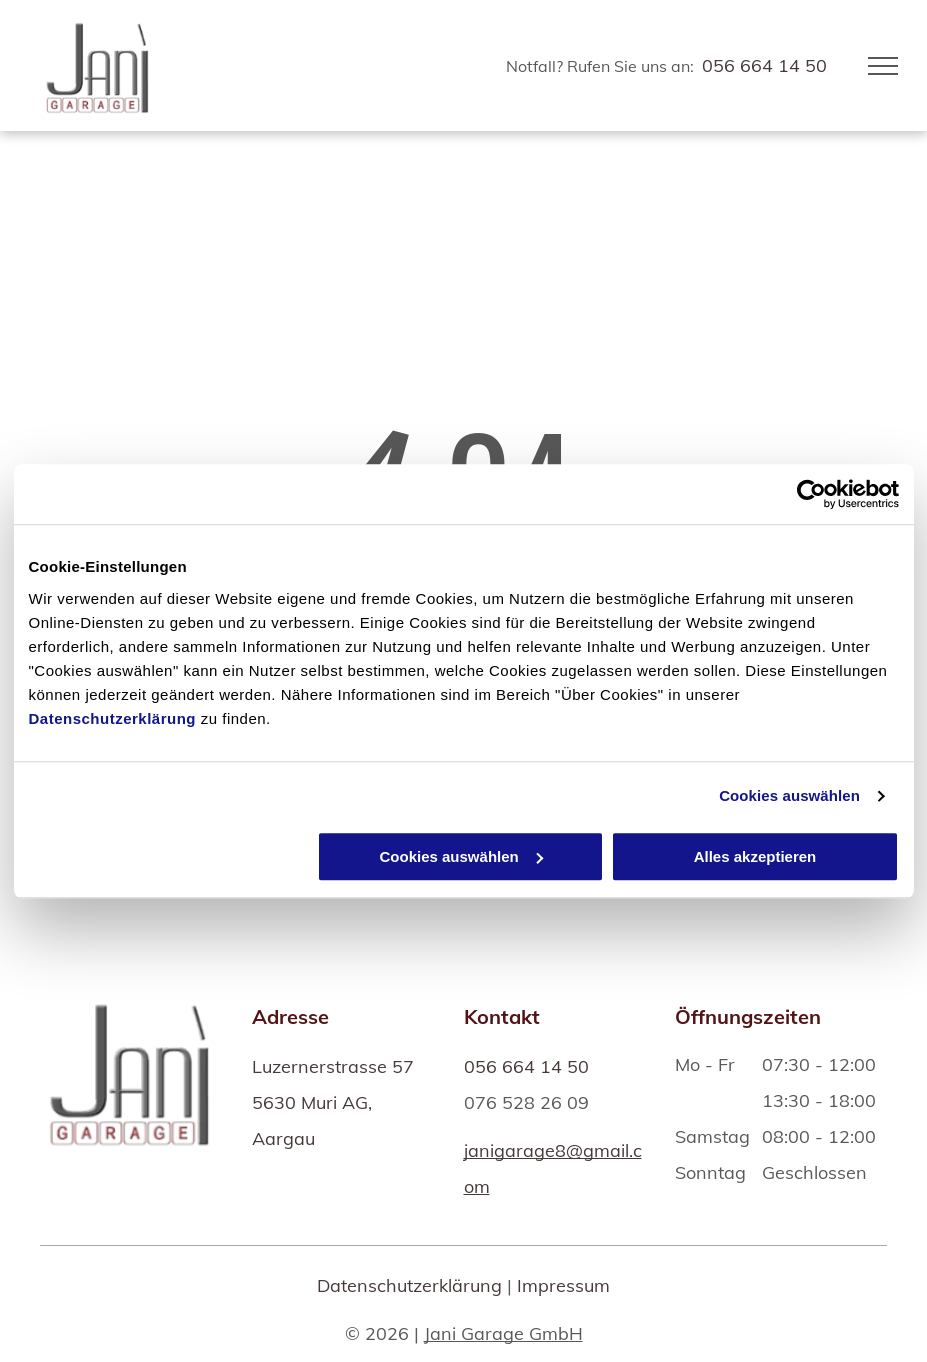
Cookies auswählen (789, 795)
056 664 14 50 (764, 65)
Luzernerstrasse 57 (333, 1066)
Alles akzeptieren (755, 856)
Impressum (563, 1285)
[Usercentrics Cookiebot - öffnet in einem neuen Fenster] (811, 494)
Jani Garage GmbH (503, 1333)
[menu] (883, 66)
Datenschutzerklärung (113, 718)
